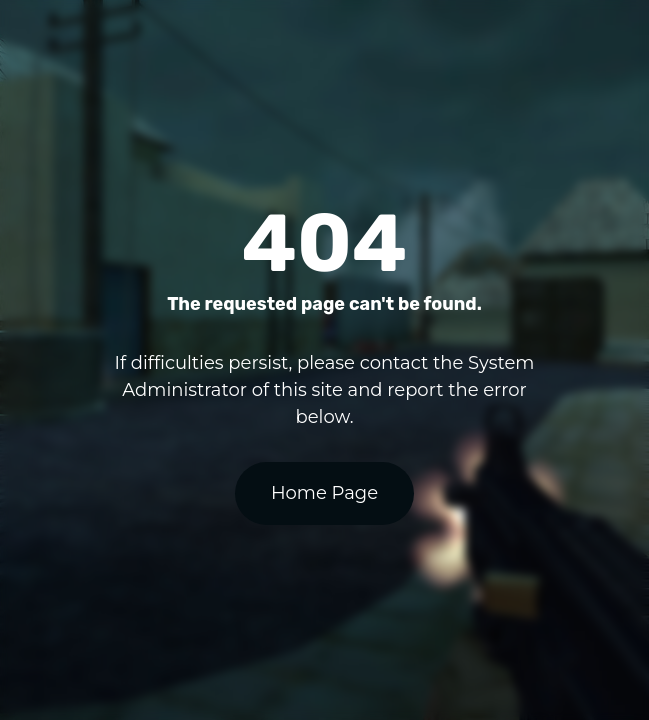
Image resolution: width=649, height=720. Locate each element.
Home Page (324, 493)
